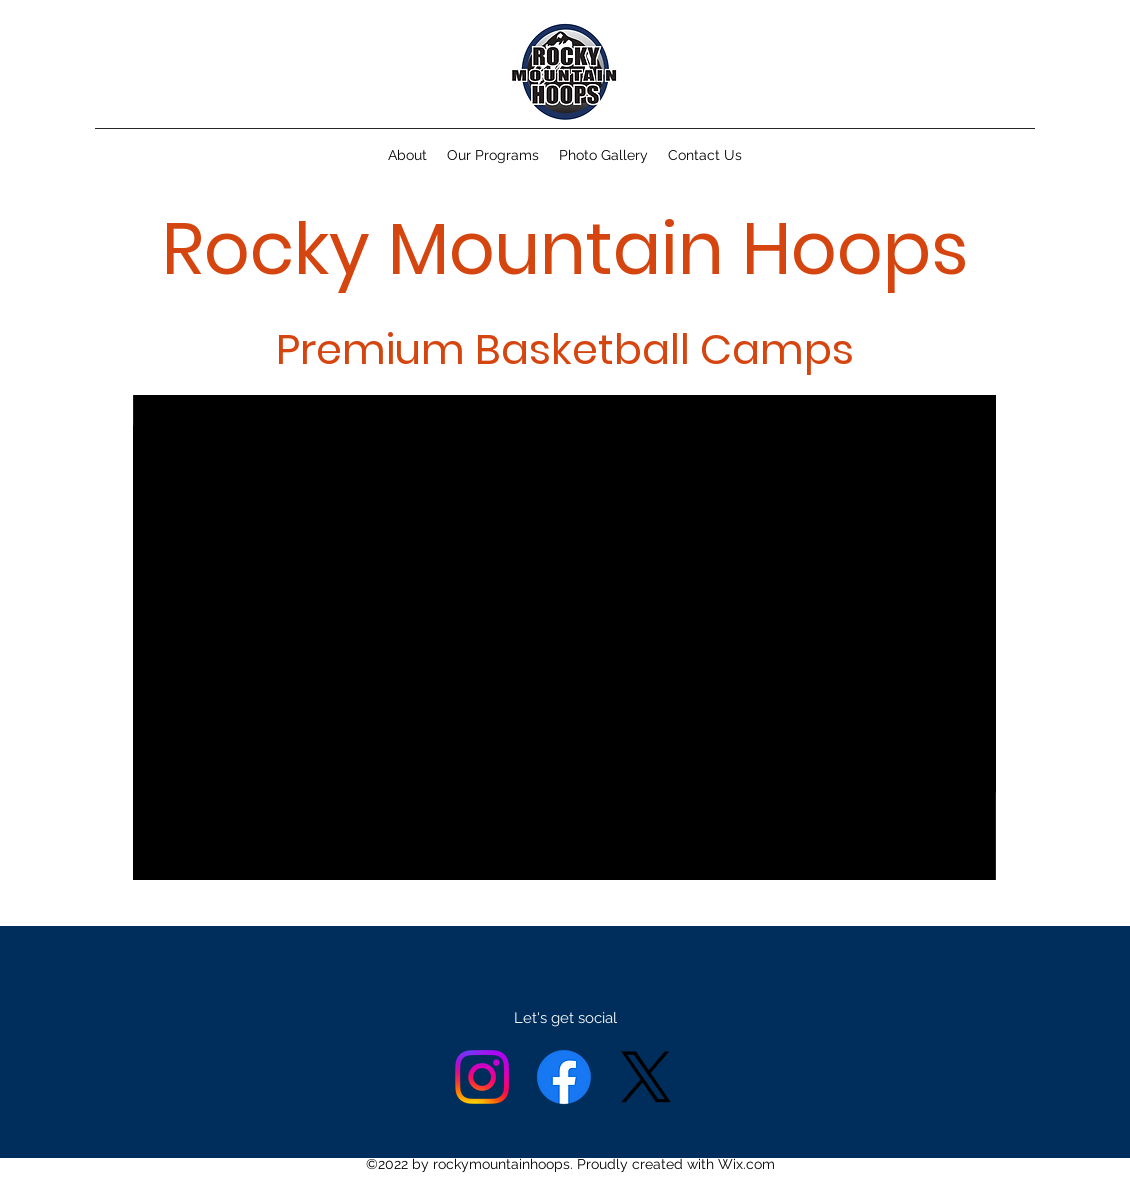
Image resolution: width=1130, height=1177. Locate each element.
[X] (646, 1077)
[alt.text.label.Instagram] (482, 1077)
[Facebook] (564, 1077)
